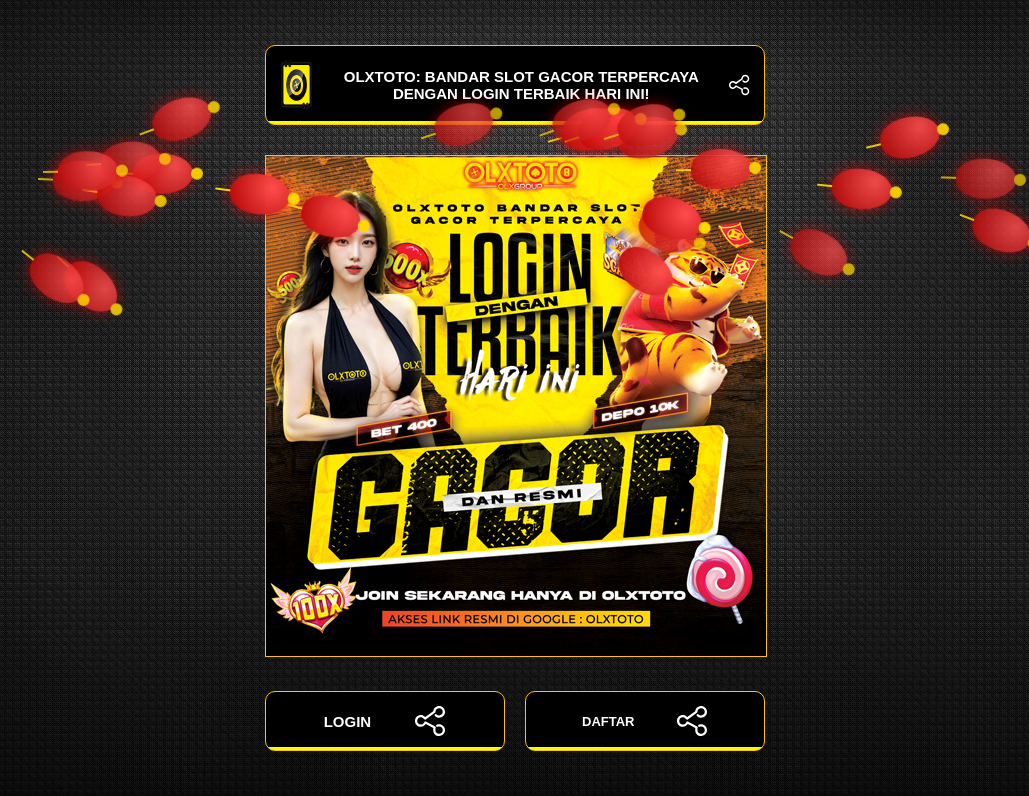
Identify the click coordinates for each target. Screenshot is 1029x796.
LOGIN (385, 721)
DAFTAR (644, 721)
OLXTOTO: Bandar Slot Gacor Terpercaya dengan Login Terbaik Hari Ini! (515, 85)
